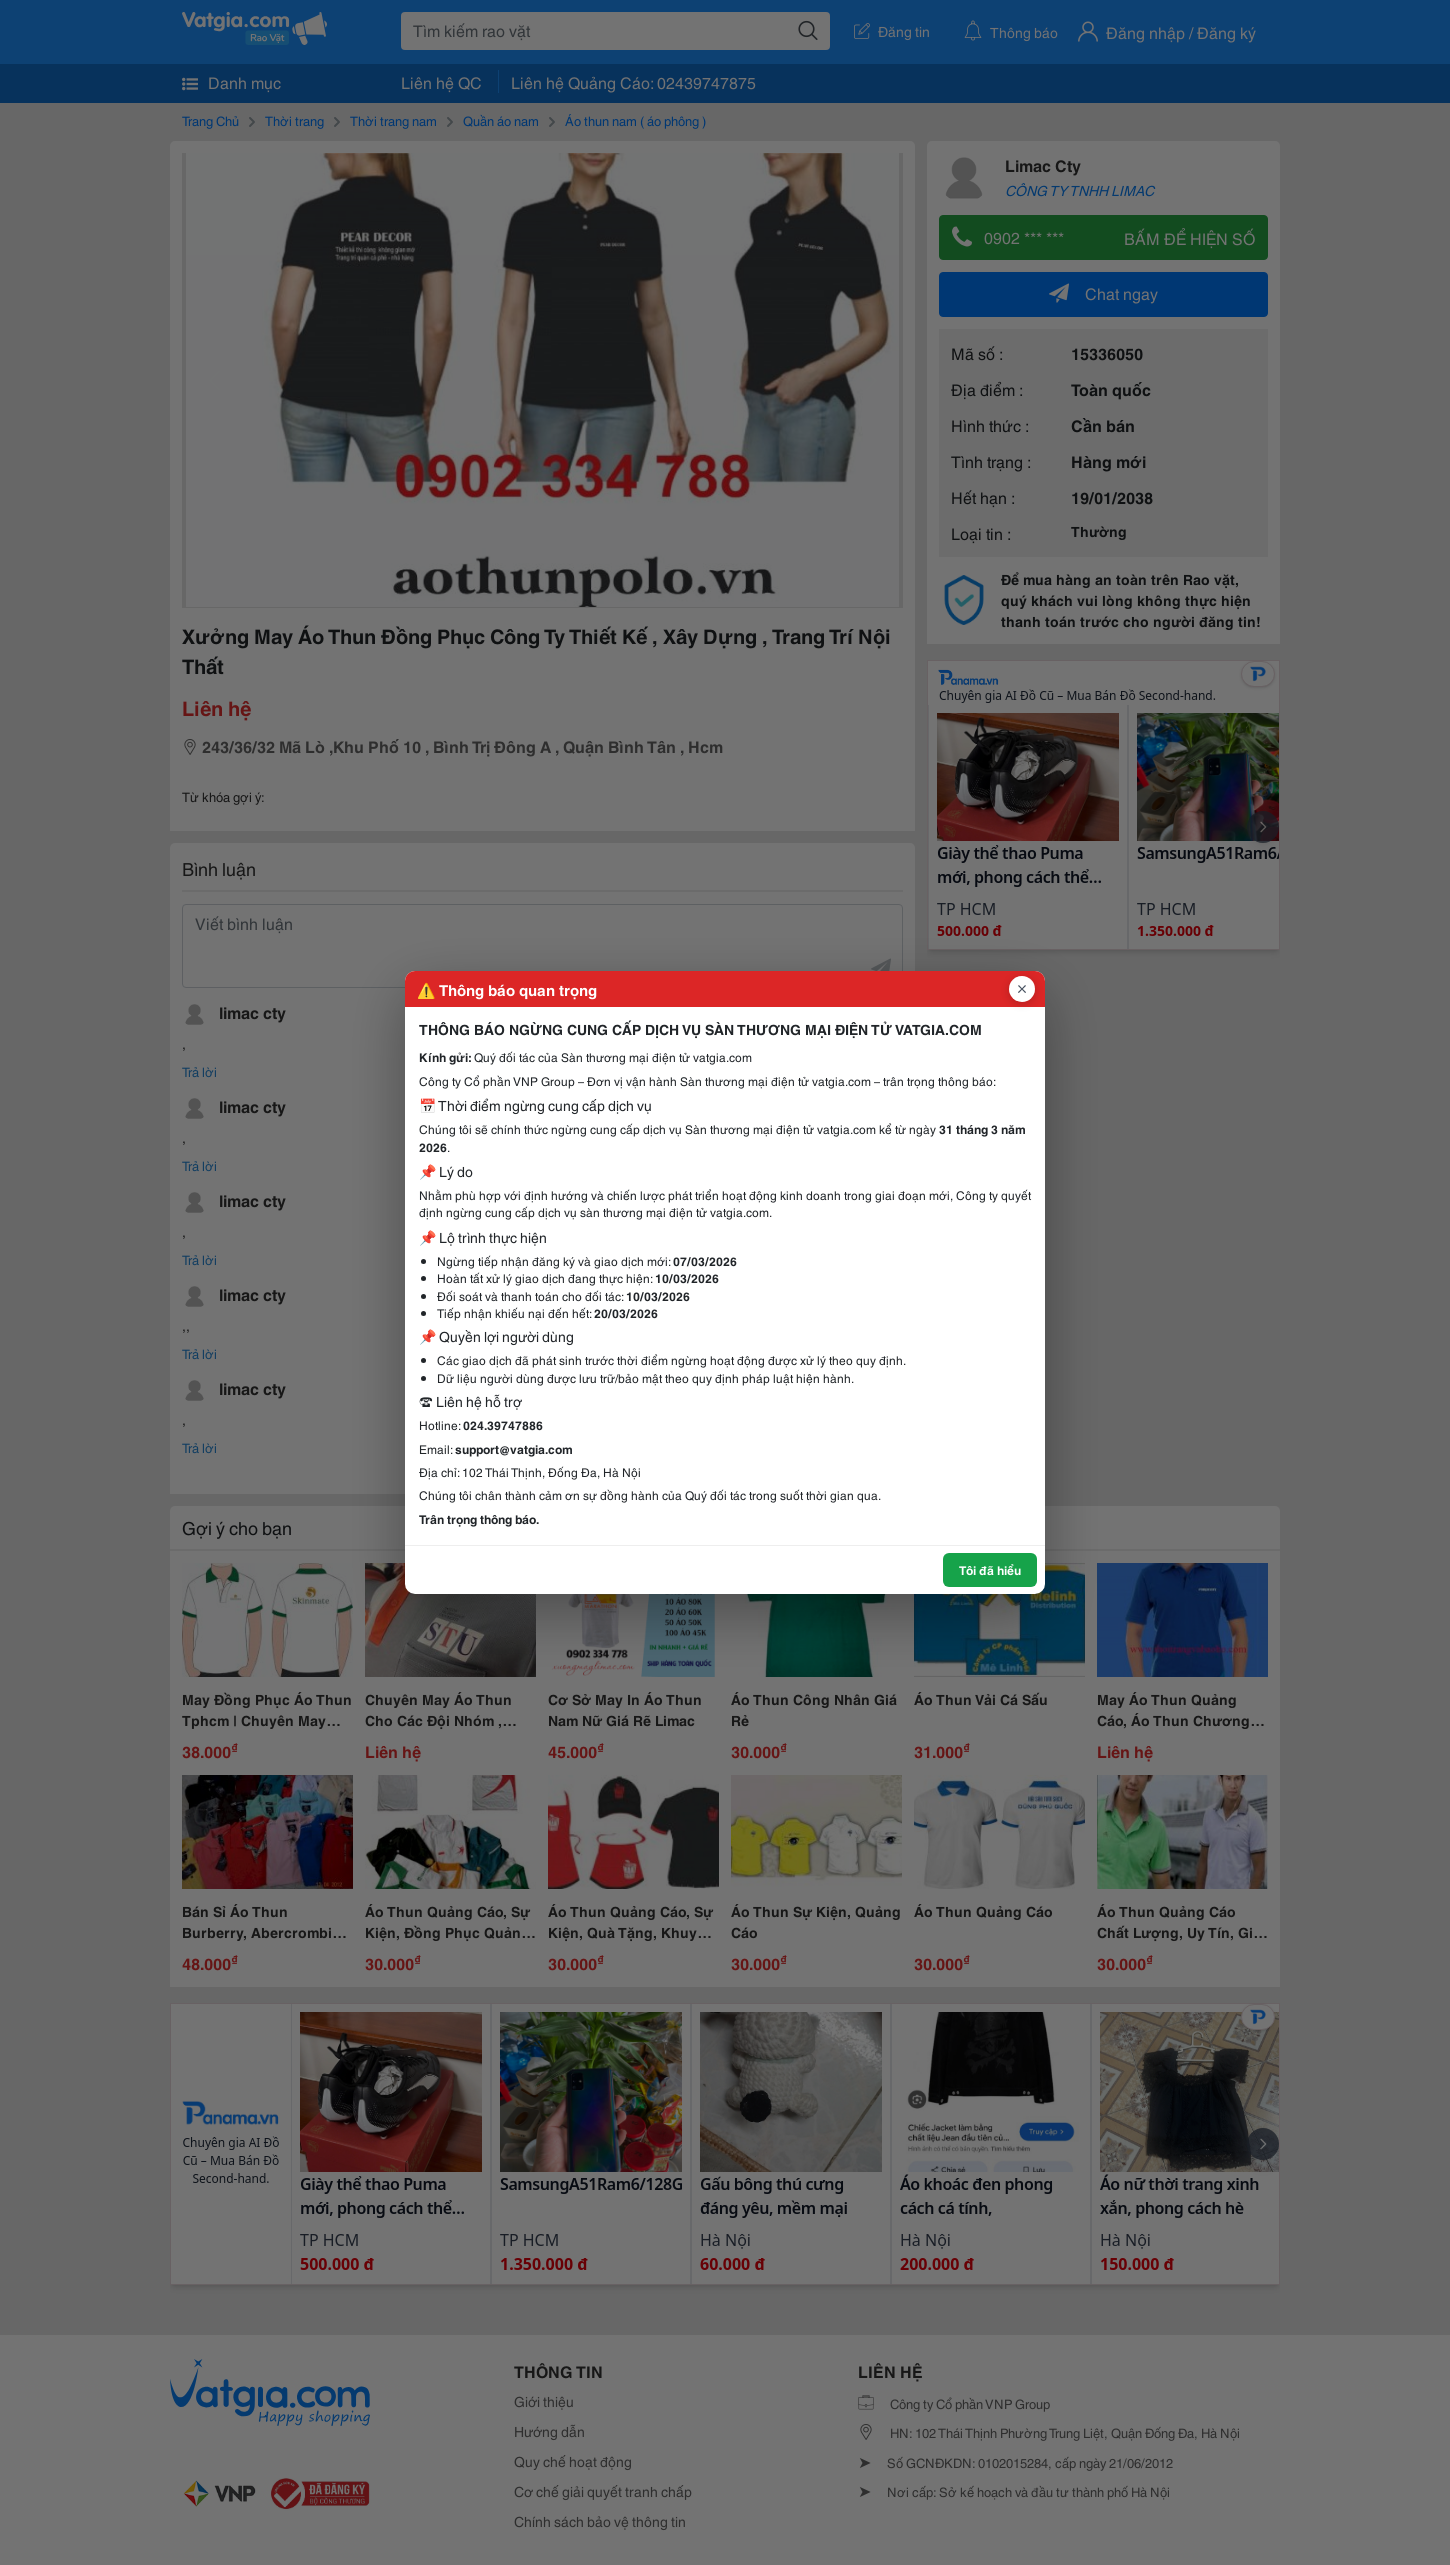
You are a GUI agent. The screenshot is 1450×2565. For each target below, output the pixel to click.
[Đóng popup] (1022, 989)
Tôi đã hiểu (990, 1569)
